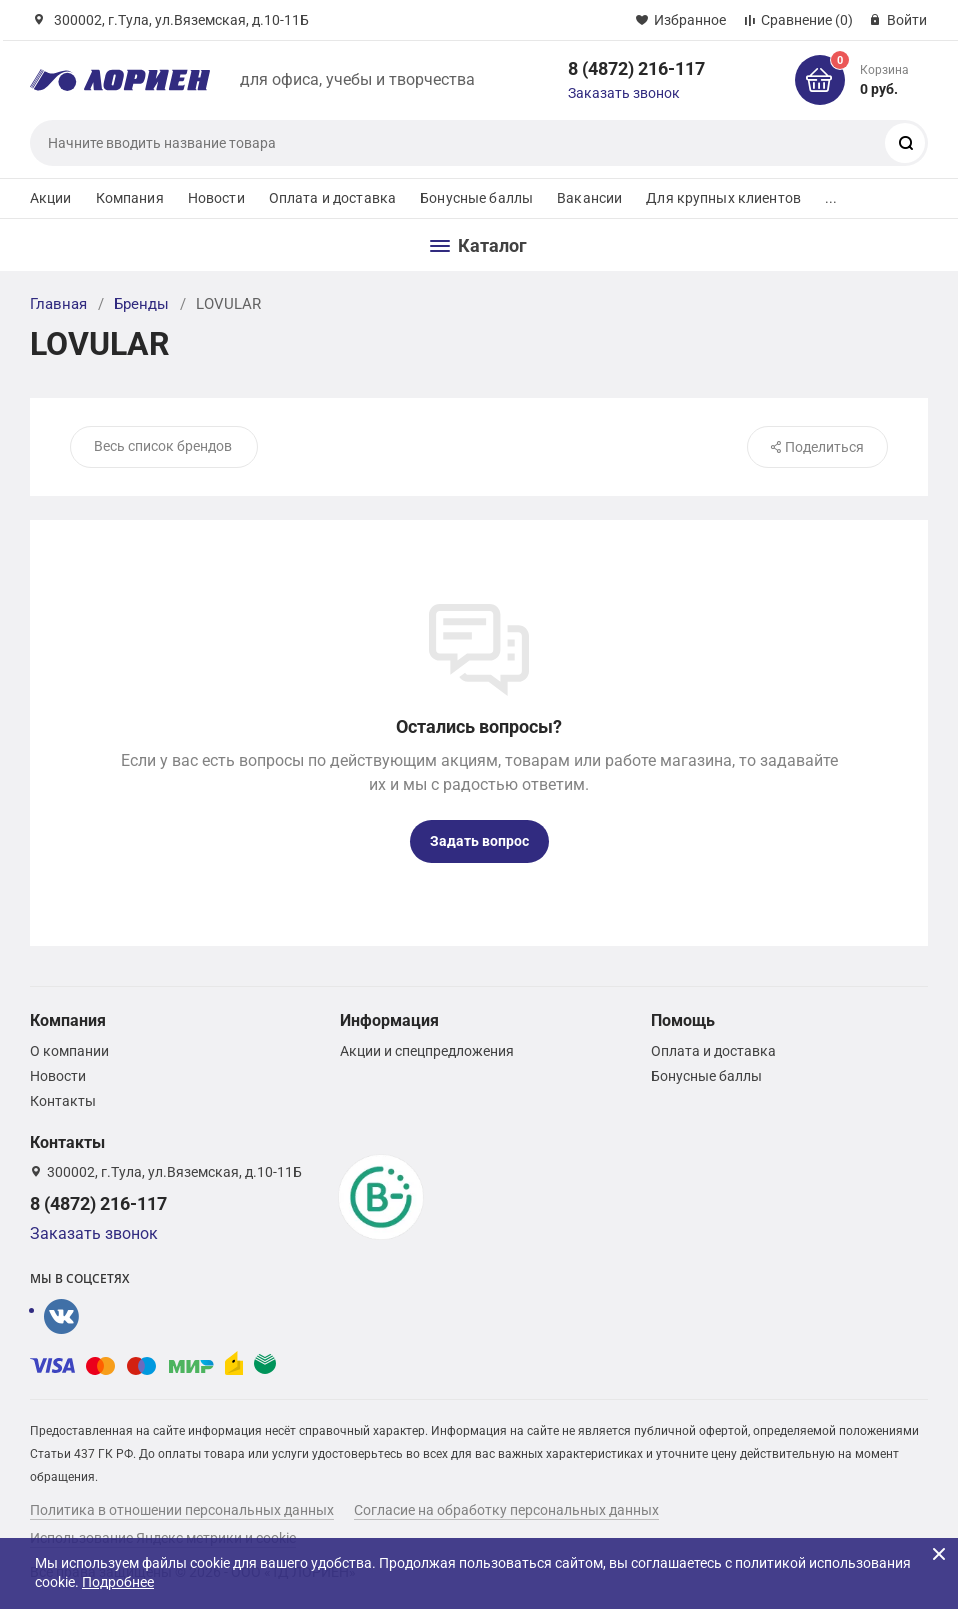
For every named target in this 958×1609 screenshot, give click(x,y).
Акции (51, 198)
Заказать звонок (624, 93)
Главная (58, 304)
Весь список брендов (163, 446)
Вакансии (589, 198)
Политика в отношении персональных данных (182, 1510)
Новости (216, 198)
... (831, 198)
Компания (130, 198)
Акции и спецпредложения (427, 1051)
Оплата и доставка (332, 198)
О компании (69, 1051)
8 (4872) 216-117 (636, 68)
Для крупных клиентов (723, 198)
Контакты (63, 1101)
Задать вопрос (479, 841)
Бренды (141, 304)
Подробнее (118, 1582)
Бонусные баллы (476, 198)
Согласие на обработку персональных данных (506, 1510)
